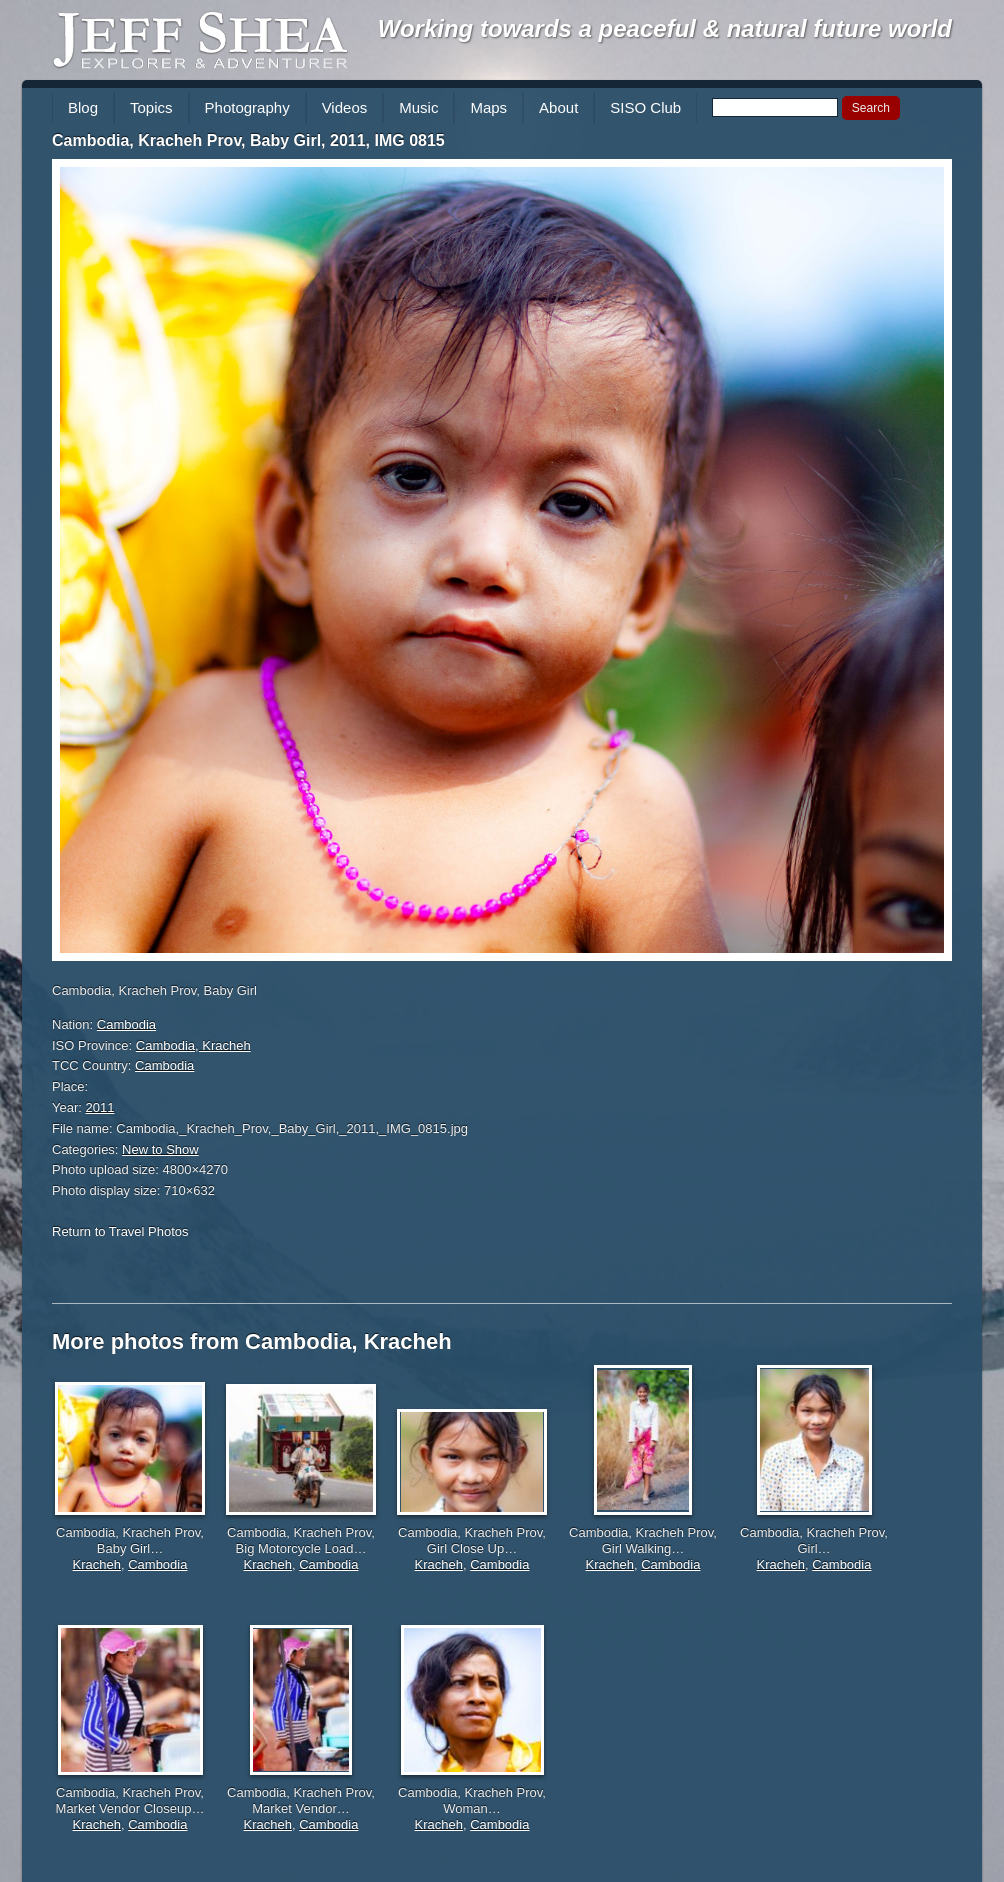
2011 (100, 1107)
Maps (488, 107)
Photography (247, 107)
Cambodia (126, 1024)
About (558, 107)
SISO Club (645, 107)
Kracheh (97, 1564)
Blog (83, 107)
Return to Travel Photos (120, 1231)
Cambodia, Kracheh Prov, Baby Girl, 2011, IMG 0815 (248, 140)
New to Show (160, 1149)
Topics (151, 107)
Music (418, 107)
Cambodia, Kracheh (193, 1045)
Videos (345, 107)
